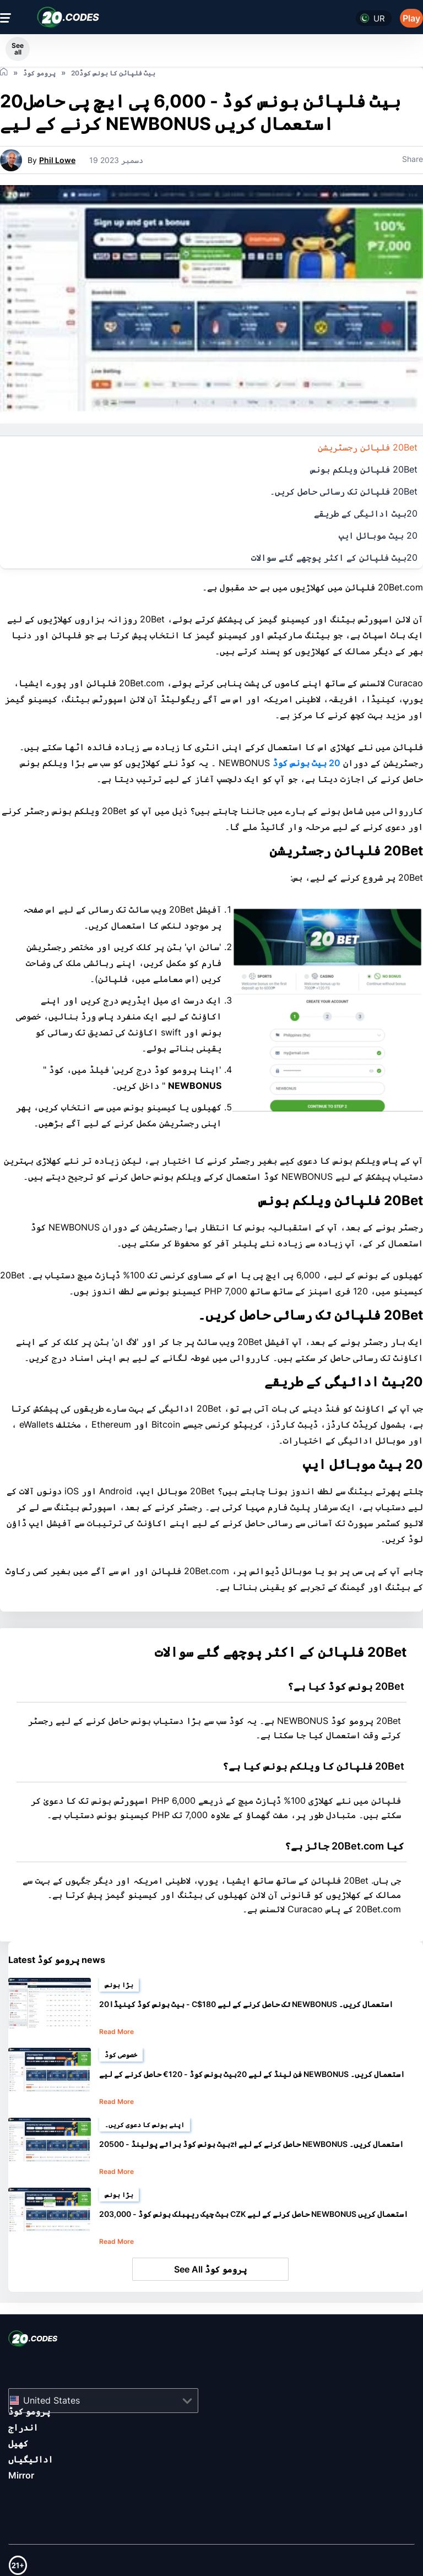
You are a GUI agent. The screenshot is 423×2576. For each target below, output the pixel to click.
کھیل (18, 2443)
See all (18, 48)
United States (51, 2399)
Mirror (21, 2475)
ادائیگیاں (30, 2459)
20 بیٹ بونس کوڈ (306, 762)
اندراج (23, 2427)
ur (379, 18)
